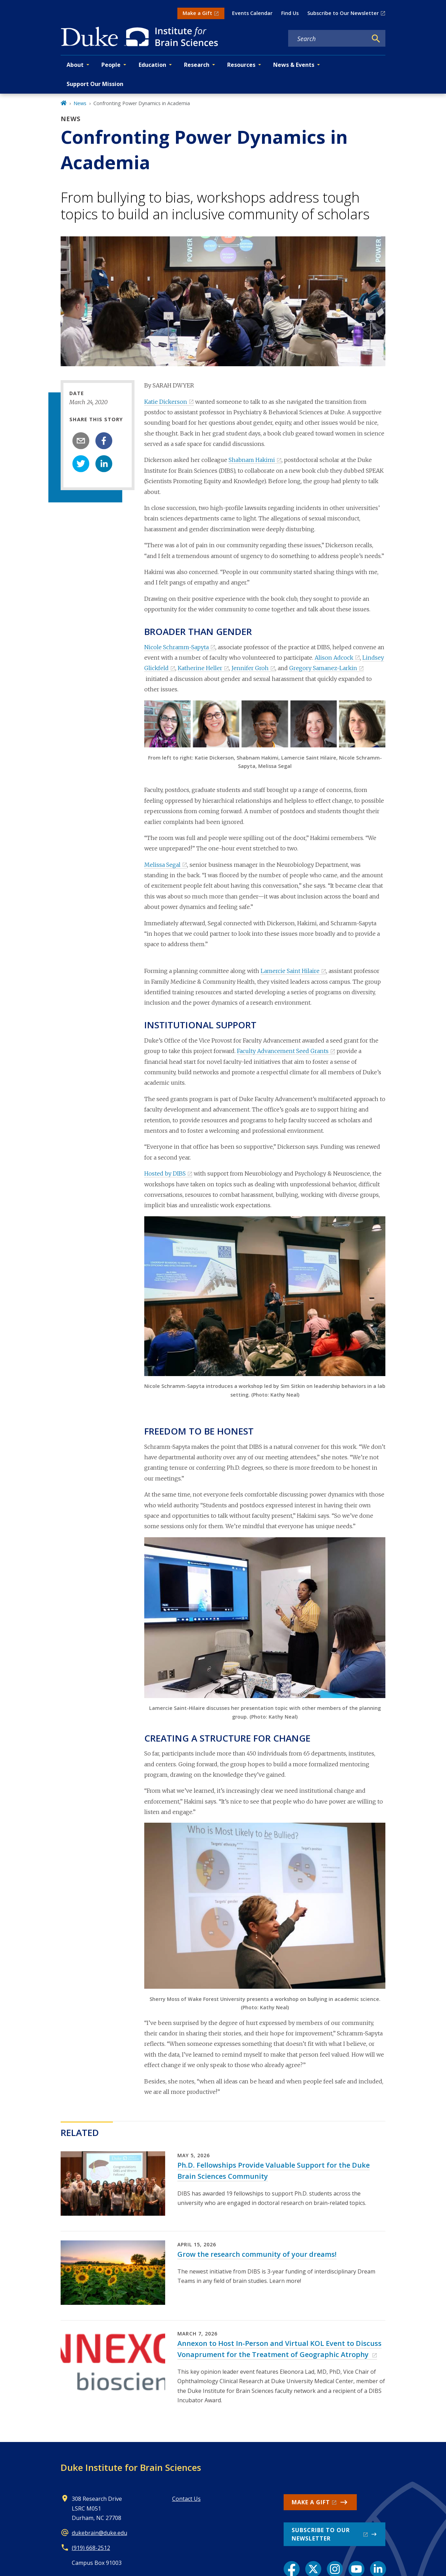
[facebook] (104, 440)
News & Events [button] (293, 65)
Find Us (290, 13)
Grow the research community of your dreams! (257, 2254)
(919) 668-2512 (91, 2548)
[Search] (376, 38)
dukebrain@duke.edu (99, 2533)
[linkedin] (104, 463)
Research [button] (196, 65)
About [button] (75, 65)
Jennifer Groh (250, 668)
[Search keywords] (328, 38)
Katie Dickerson (165, 401)
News (80, 103)
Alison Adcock (334, 657)
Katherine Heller (200, 668)
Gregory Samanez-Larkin (323, 668)
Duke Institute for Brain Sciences (131, 2467)
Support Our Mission (95, 84)
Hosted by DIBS (165, 1173)
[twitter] (81, 463)
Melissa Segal (162, 864)
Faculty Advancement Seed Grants (283, 1050)
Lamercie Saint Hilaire (290, 970)
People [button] (111, 65)
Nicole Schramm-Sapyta (176, 647)
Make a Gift (197, 13)
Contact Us (186, 2499)
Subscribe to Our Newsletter (343, 13)
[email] (81, 440)
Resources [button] (241, 65)
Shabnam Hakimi (252, 459)
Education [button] (152, 65)
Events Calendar (252, 13)
